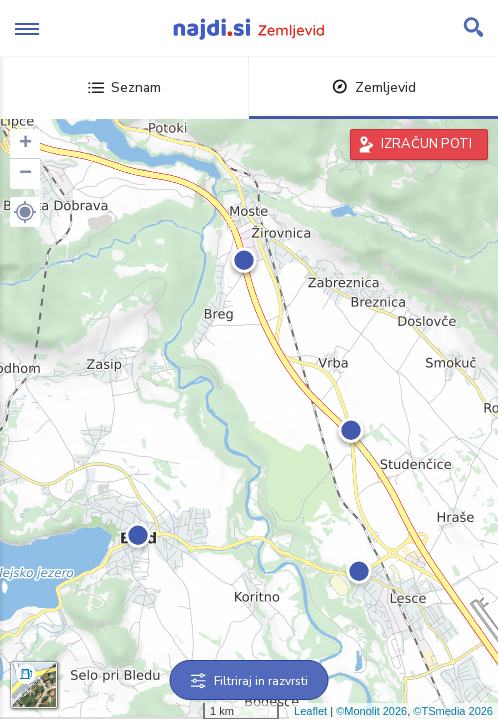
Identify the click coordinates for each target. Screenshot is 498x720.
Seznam (124, 87)
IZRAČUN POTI (426, 144)
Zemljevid (374, 87)
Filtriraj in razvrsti (249, 681)
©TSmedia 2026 (453, 711)
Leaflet (310, 711)
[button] (25, 212)
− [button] (25, 174)
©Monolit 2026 (371, 711)
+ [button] (25, 144)
